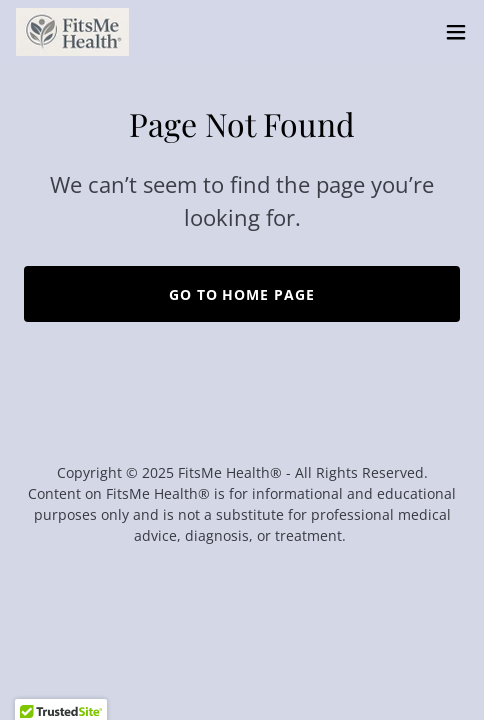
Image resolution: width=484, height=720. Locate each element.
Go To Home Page (242, 294)
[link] (72, 32)
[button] (456, 32)
